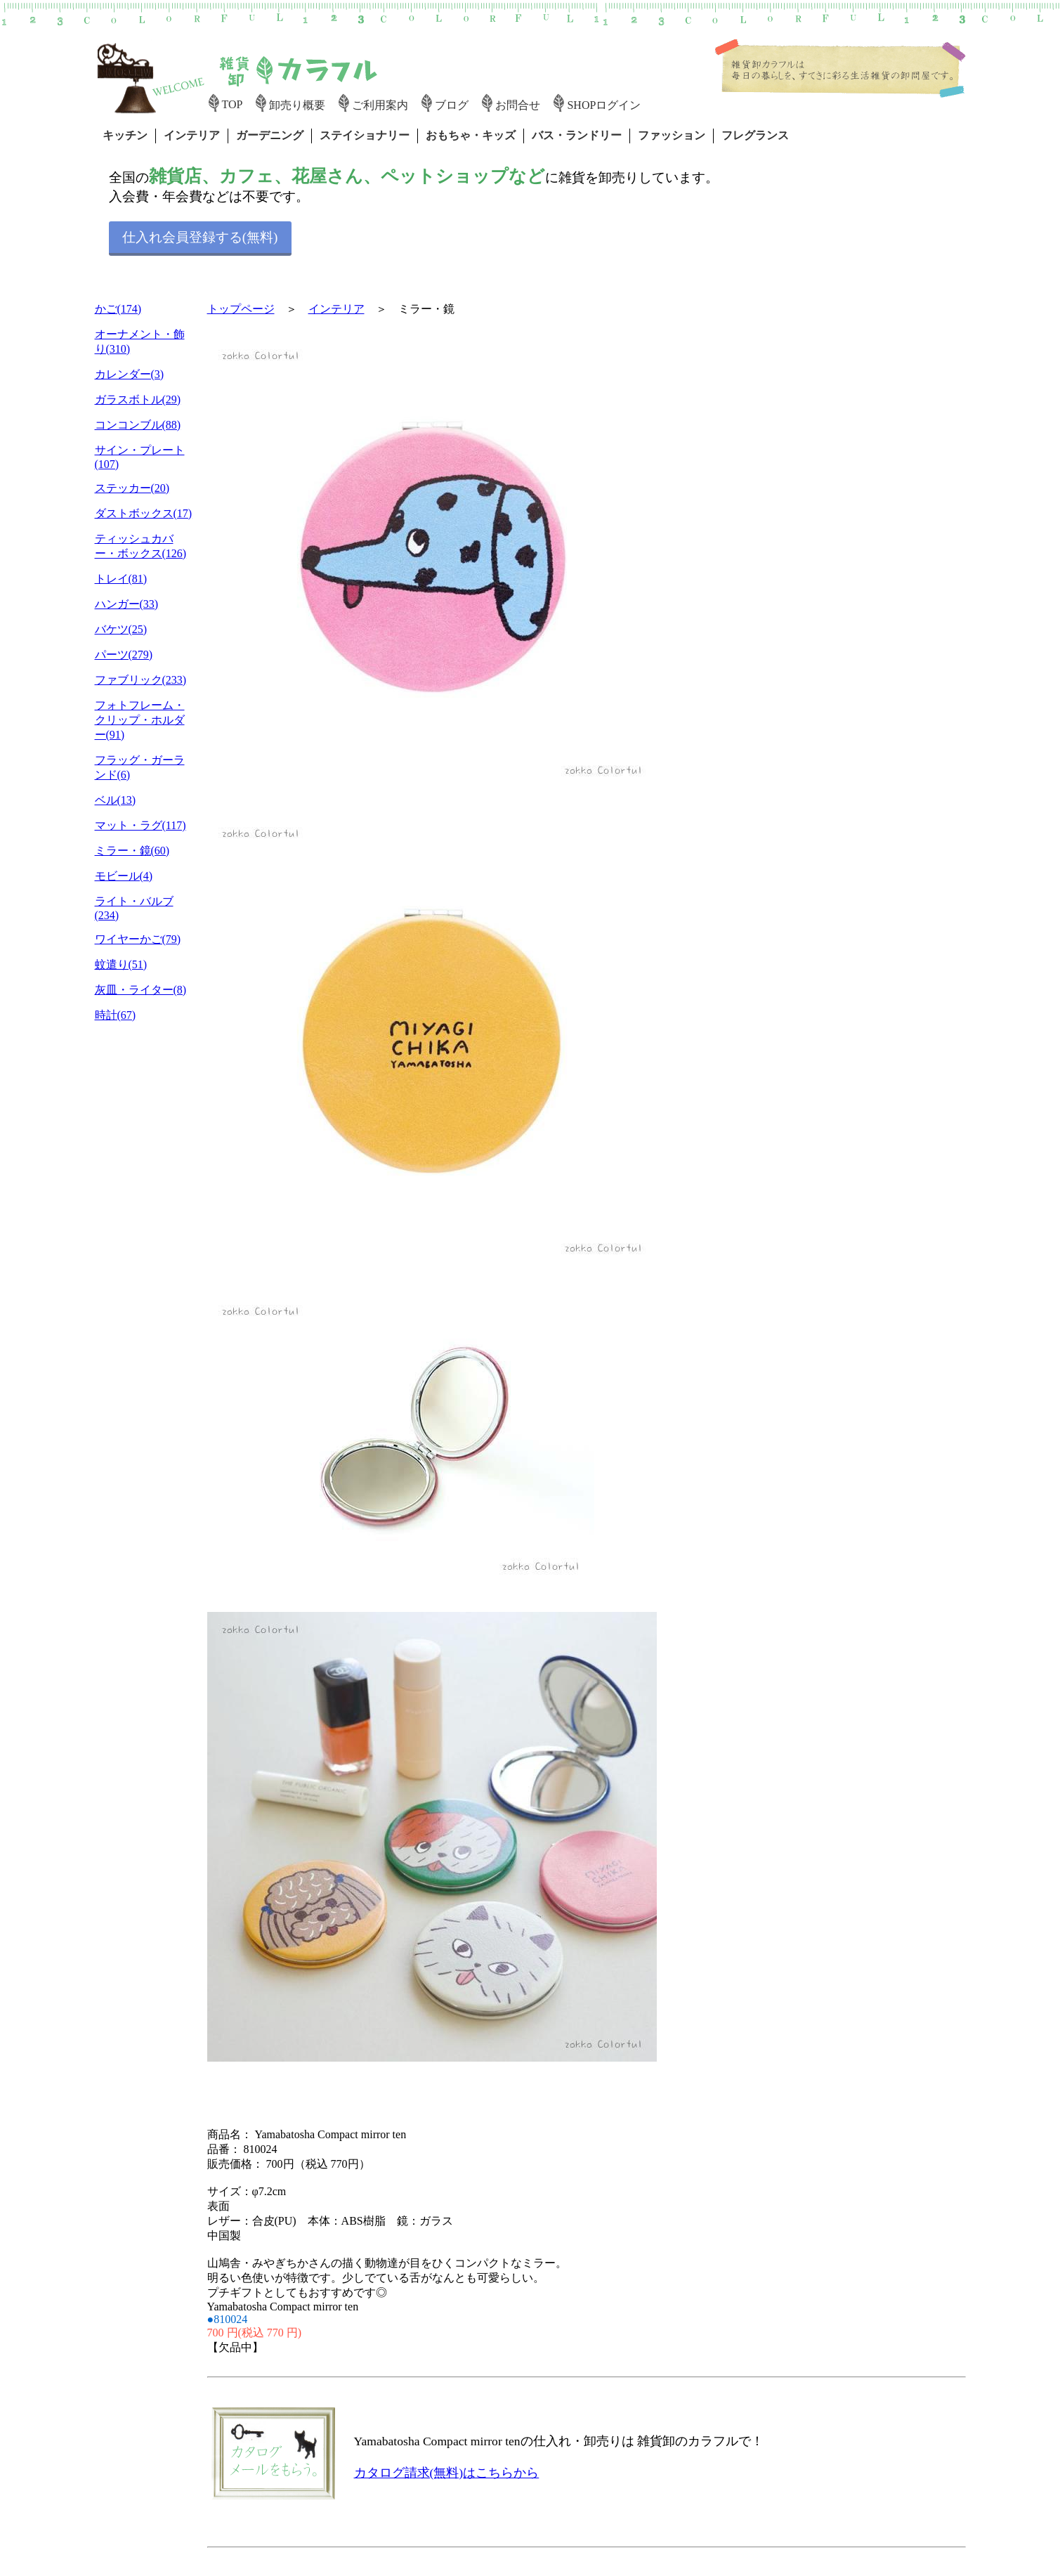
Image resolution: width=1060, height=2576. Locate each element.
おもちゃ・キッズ (471, 135)
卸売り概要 (297, 105)
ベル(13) (115, 800)
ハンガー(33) (127, 604)
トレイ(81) (121, 579)
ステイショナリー (365, 135)
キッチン (125, 135)
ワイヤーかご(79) (138, 939)
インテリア (192, 135)
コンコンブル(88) (138, 425)
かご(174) (118, 309)
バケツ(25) (121, 629)
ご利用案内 (380, 105)
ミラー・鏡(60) (132, 851)
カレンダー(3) (129, 374)
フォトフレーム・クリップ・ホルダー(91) (140, 720)
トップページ (241, 309)
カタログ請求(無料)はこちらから (446, 2473)
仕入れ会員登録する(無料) (200, 237)
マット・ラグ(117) (140, 825)
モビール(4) (124, 876)
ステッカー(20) (132, 488)
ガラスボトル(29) (138, 399)
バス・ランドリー (577, 135)
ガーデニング (269, 135)
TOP (232, 104)
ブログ (452, 105)
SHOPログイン (604, 105)
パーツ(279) (124, 655)
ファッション (671, 135)
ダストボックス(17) (143, 513)
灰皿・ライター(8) (141, 990)
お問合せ (517, 105)
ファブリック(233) (141, 680)
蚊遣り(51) (121, 964)
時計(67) (115, 1015)
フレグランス (755, 135)
